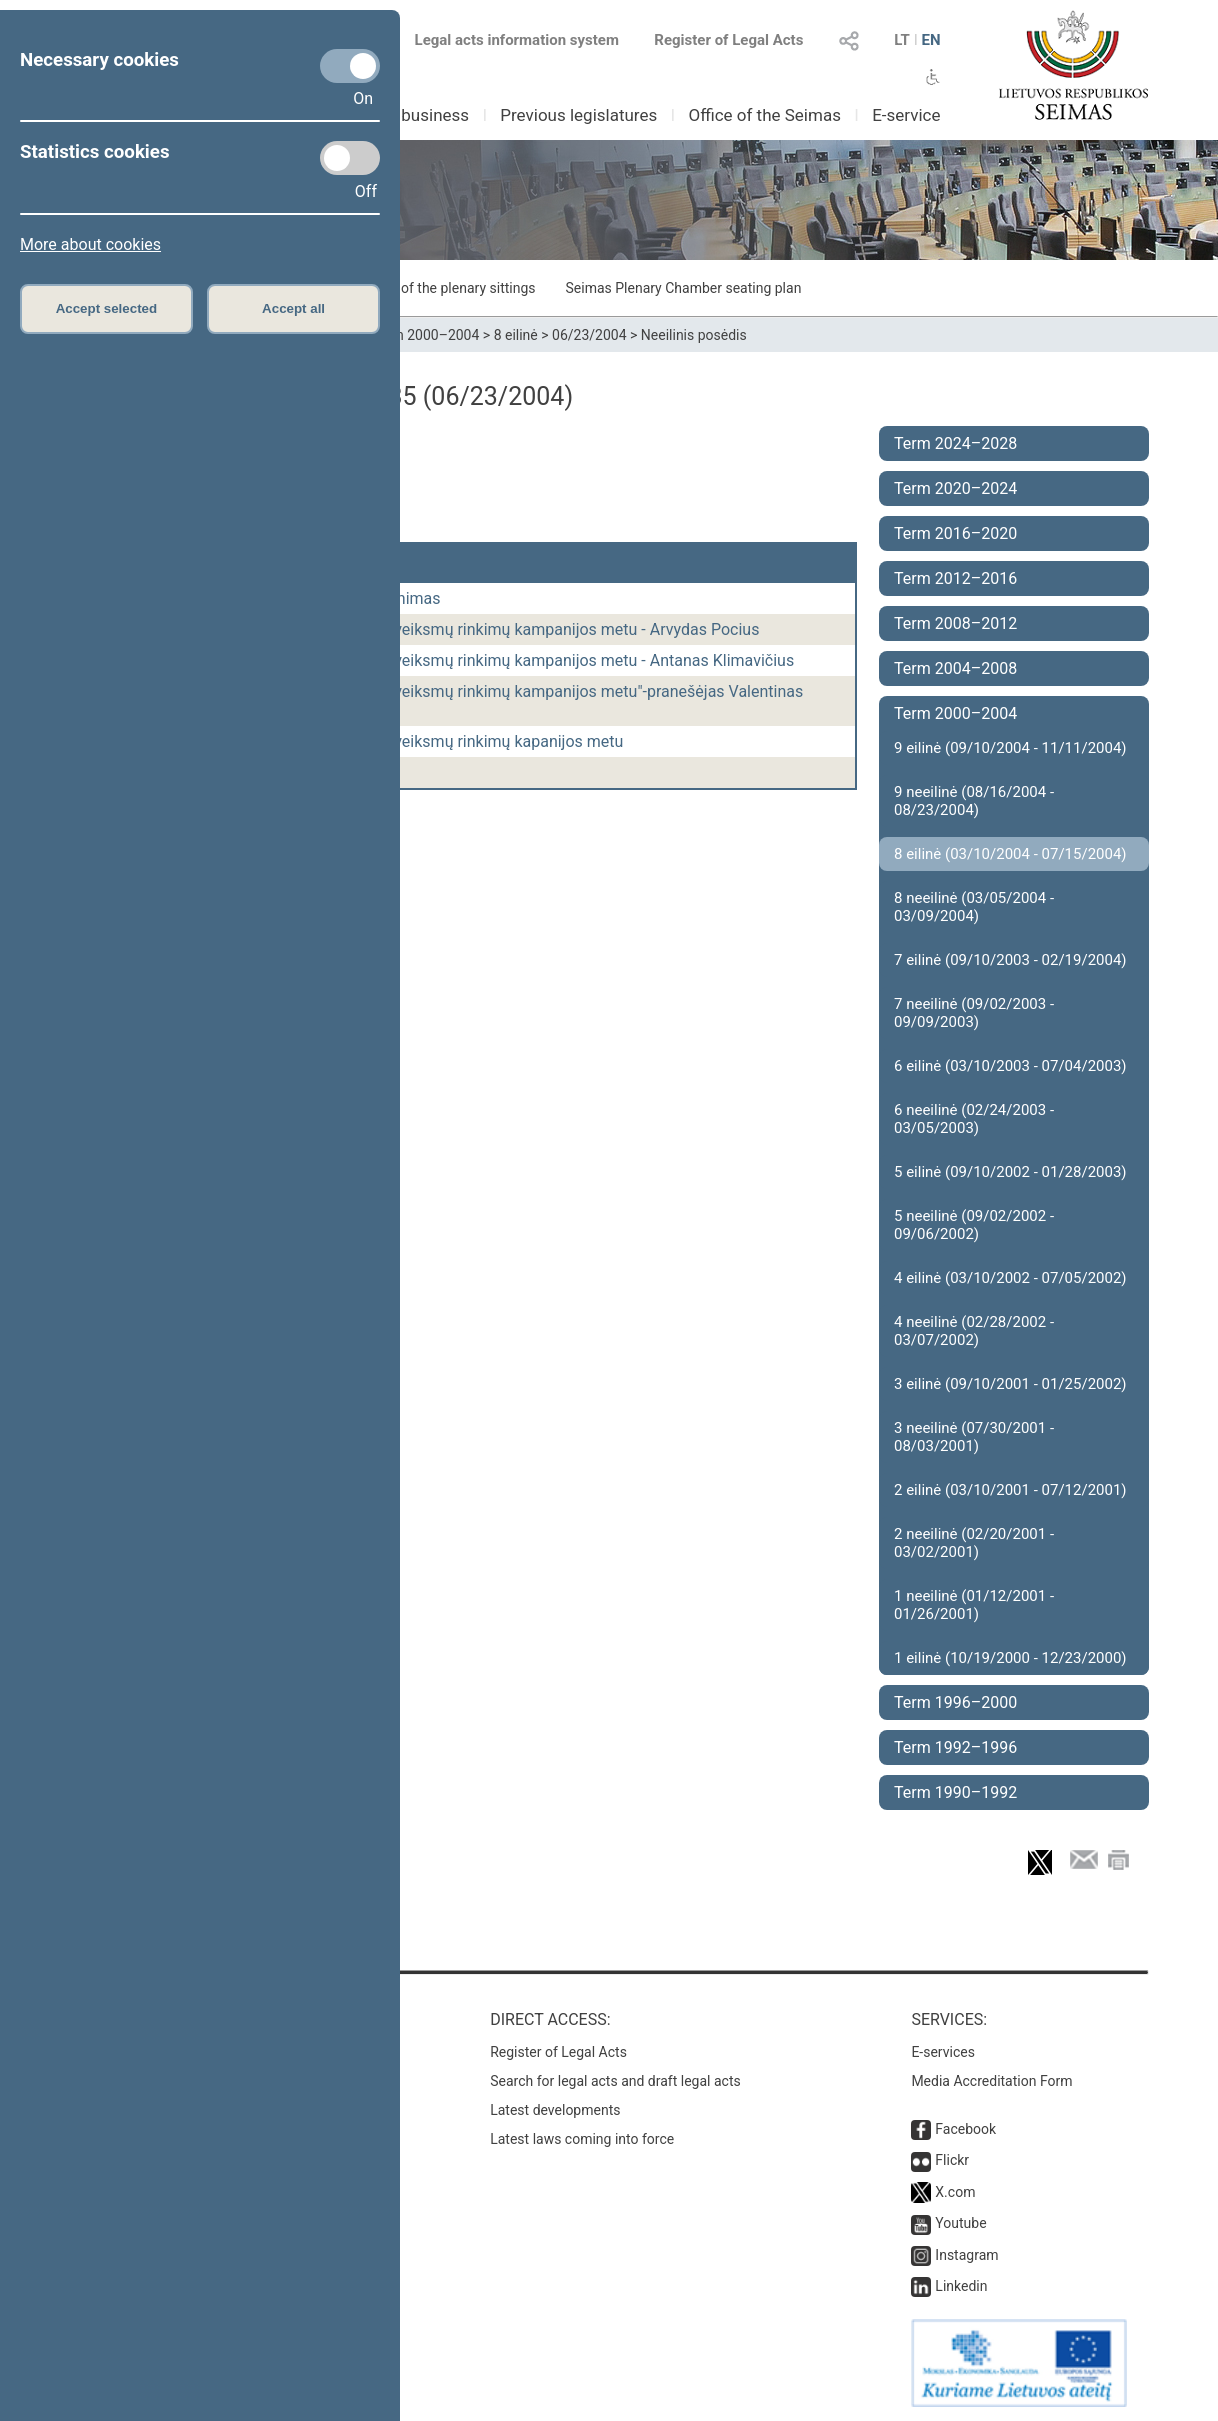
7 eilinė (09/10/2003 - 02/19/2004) (1010, 960)
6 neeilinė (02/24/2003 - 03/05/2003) (974, 1119)
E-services (943, 2052)
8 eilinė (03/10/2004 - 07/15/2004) (1010, 854)
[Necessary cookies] (350, 66)
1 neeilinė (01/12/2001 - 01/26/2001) (974, 1605)
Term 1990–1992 (955, 1792)
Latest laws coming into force (582, 2139)
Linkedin (961, 2286)
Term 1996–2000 (955, 1702)
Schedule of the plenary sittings (437, 288)
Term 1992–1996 (955, 1747)
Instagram (966, 2255)
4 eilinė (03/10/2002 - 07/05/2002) (1010, 1278)
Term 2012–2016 (955, 578)
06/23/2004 (589, 335)
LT (902, 40)
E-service (906, 115)
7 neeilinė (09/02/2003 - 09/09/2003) (974, 1013)
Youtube (960, 2223)
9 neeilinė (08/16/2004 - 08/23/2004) (974, 801)
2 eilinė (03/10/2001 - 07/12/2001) (1010, 1490)
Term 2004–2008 (955, 668)
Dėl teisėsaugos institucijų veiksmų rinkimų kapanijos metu (414, 741)
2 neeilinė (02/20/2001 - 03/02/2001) (974, 1543)
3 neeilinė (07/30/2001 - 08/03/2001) (974, 1437)
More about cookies (90, 244)
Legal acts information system (517, 40)
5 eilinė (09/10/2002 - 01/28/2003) (1010, 1172)
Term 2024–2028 (955, 443)
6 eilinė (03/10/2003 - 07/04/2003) (1010, 1066)
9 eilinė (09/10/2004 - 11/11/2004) (1010, 748)
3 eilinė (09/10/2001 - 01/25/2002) (1010, 1384)
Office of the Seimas (764, 115)
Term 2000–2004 (426, 335)
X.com (955, 2192)
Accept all (293, 308)
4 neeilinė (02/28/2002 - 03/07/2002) (974, 1331)
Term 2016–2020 (955, 533)
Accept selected (107, 308)
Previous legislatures (578, 115)
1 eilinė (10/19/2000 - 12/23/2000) (1010, 1658)
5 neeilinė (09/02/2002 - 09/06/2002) (974, 1225)
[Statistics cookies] (350, 158)
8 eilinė (516, 335)
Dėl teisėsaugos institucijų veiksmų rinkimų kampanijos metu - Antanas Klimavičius (499, 660)
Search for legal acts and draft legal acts (615, 2081)
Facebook (965, 2129)
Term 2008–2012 (955, 623)
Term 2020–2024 (955, 488)
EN (930, 40)
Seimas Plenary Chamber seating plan (684, 288)
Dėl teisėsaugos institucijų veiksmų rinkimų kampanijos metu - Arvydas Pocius (482, 629)
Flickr (952, 2160)
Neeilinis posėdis (694, 335)
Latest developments (555, 2110)
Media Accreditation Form (991, 2081)
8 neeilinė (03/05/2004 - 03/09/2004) (974, 907)
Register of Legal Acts (728, 40)
